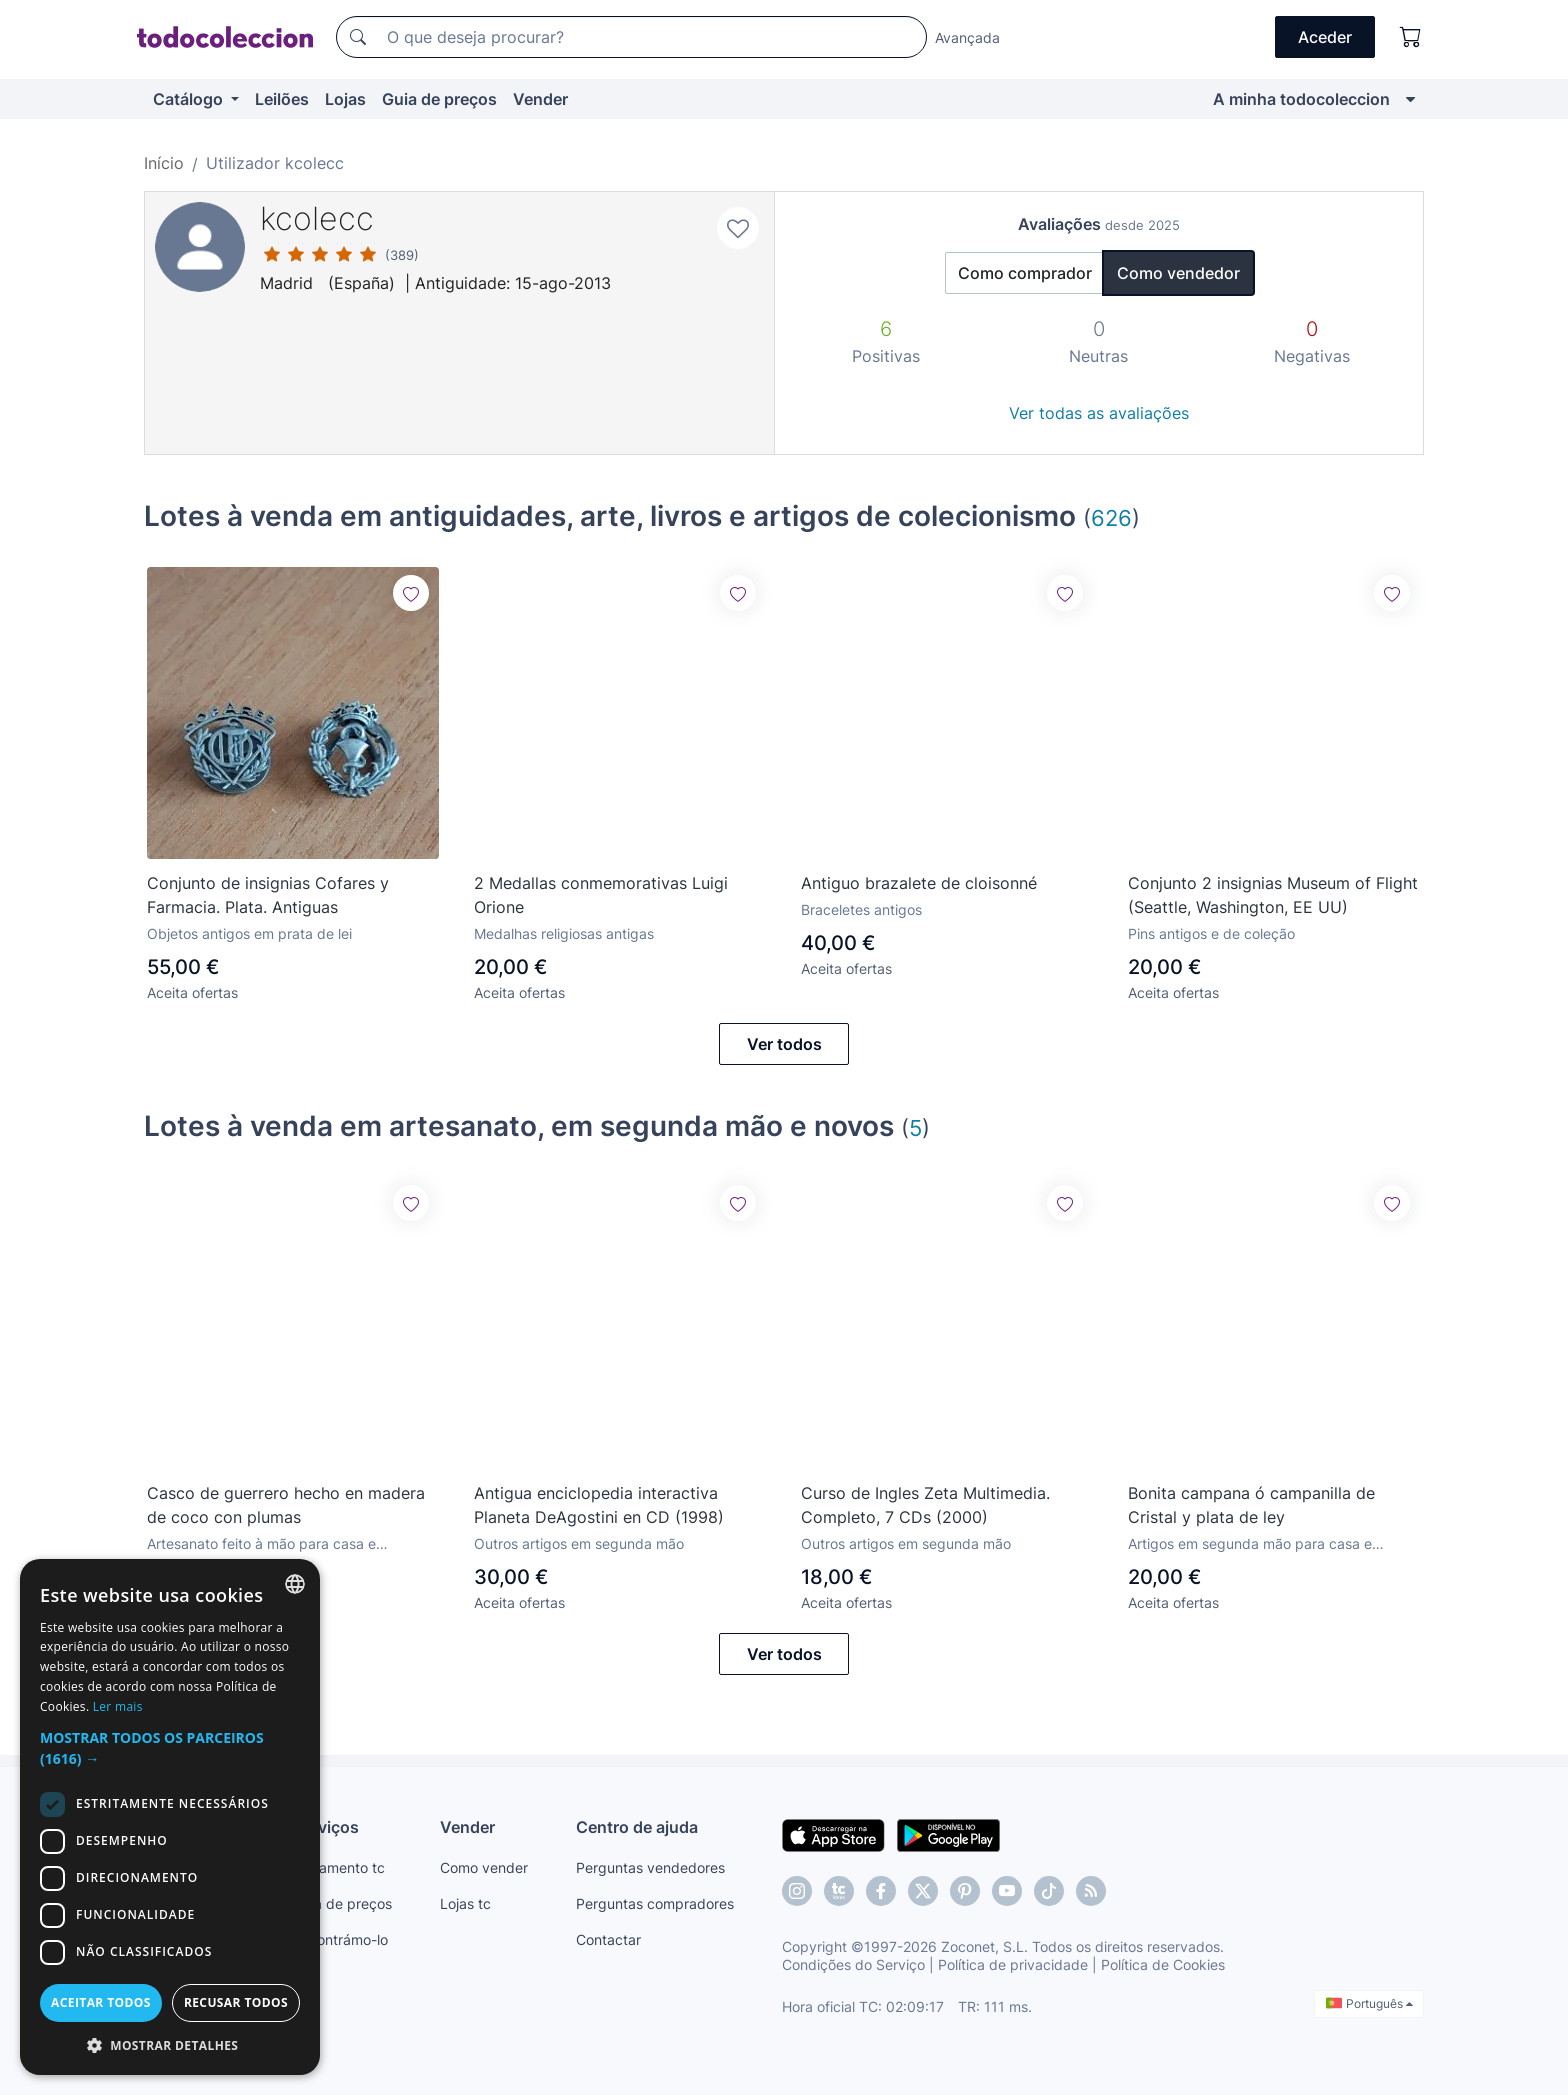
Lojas (345, 99)
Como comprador (1025, 273)
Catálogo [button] (190, 99)
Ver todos (784, 1044)
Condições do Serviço (853, 1964)
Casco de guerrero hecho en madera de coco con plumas (286, 1505)
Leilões (282, 99)
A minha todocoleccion (1301, 99)
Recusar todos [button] (236, 2002)
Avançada (967, 37)
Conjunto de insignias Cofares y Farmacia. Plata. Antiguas (268, 895)
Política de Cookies (1163, 1964)
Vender (540, 99)
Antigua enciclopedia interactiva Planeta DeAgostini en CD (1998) (599, 1505)
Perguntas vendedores (650, 1867)
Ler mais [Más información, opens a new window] (118, 1706)
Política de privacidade (1013, 1964)
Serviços (326, 1827)
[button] (170, 1748)
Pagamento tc (339, 1867)
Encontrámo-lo (340, 1939)
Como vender (484, 1867)
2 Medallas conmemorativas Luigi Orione (601, 895)
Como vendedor (1178, 273)
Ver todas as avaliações (1099, 413)
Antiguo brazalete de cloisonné (919, 883)
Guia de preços (439, 99)
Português (1369, 2003)
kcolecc (317, 218)
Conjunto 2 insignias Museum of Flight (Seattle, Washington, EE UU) (1273, 895)
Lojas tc (465, 1903)
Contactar (608, 1939)
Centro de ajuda (637, 1827)
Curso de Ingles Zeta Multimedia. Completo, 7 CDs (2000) (925, 1505)
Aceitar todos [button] (101, 2002)
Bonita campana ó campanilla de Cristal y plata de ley (1251, 1505)
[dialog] (170, 1817)
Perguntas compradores (655, 1903)
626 (1111, 517)
